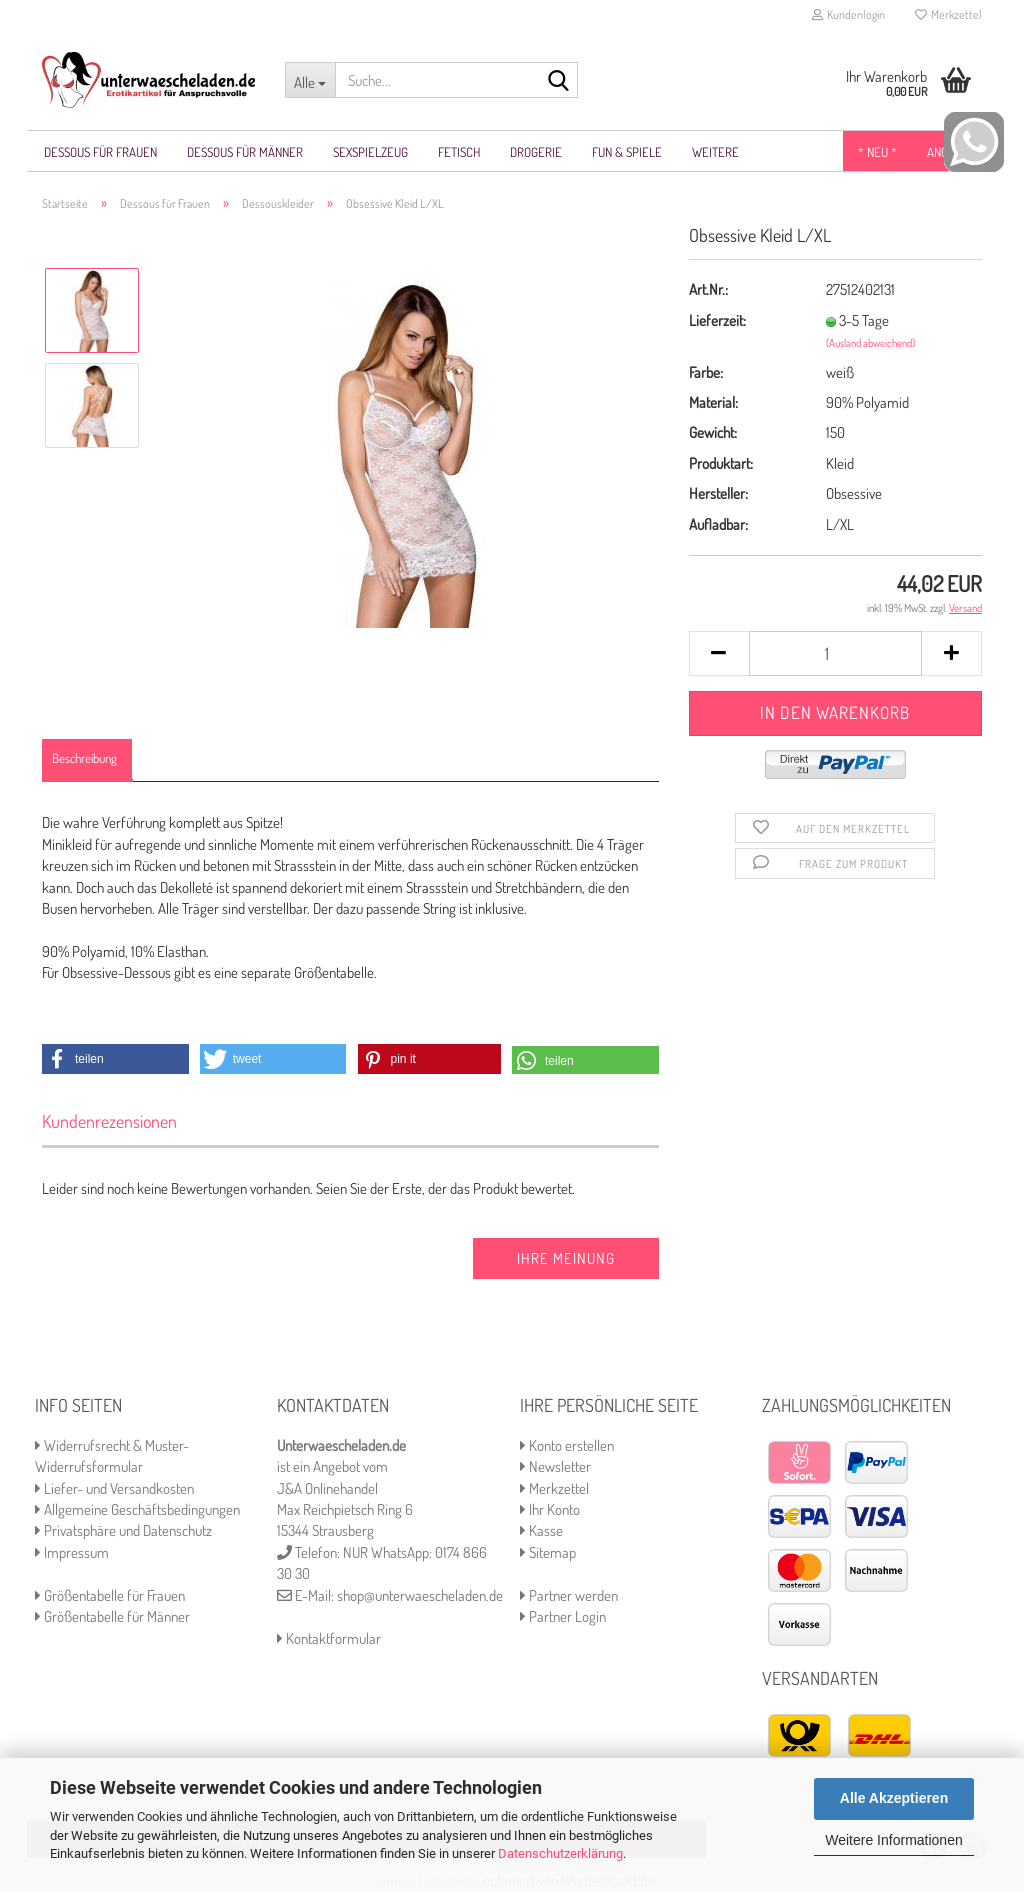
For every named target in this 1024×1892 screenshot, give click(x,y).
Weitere (715, 152)
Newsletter (555, 1466)
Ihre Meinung (566, 1258)
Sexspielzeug (370, 152)
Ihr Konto (550, 1509)
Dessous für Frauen (100, 152)
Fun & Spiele (627, 152)
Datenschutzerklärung (560, 1853)
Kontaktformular (329, 1638)
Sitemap (548, 1552)
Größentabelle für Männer (112, 1616)
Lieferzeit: (717, 320)
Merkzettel (948, 14)
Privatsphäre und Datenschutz (123, 1530)
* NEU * (877, 152)
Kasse (541, 1530)
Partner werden (569, 1595)
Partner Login (563, 1616)
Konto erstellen (567, 1445)
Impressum (72, 1552)
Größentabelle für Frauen (110, 1595)
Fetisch (459, 152)
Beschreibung (84, 758)
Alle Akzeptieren (894, 1798)
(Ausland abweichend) (870, 343)
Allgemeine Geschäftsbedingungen (137, 1509)
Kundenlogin (848, 14)
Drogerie (536, 152)
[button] (115, 1059)
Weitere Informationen (893, 1840)
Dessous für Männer (245, 152)
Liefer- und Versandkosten (114, 1488)
